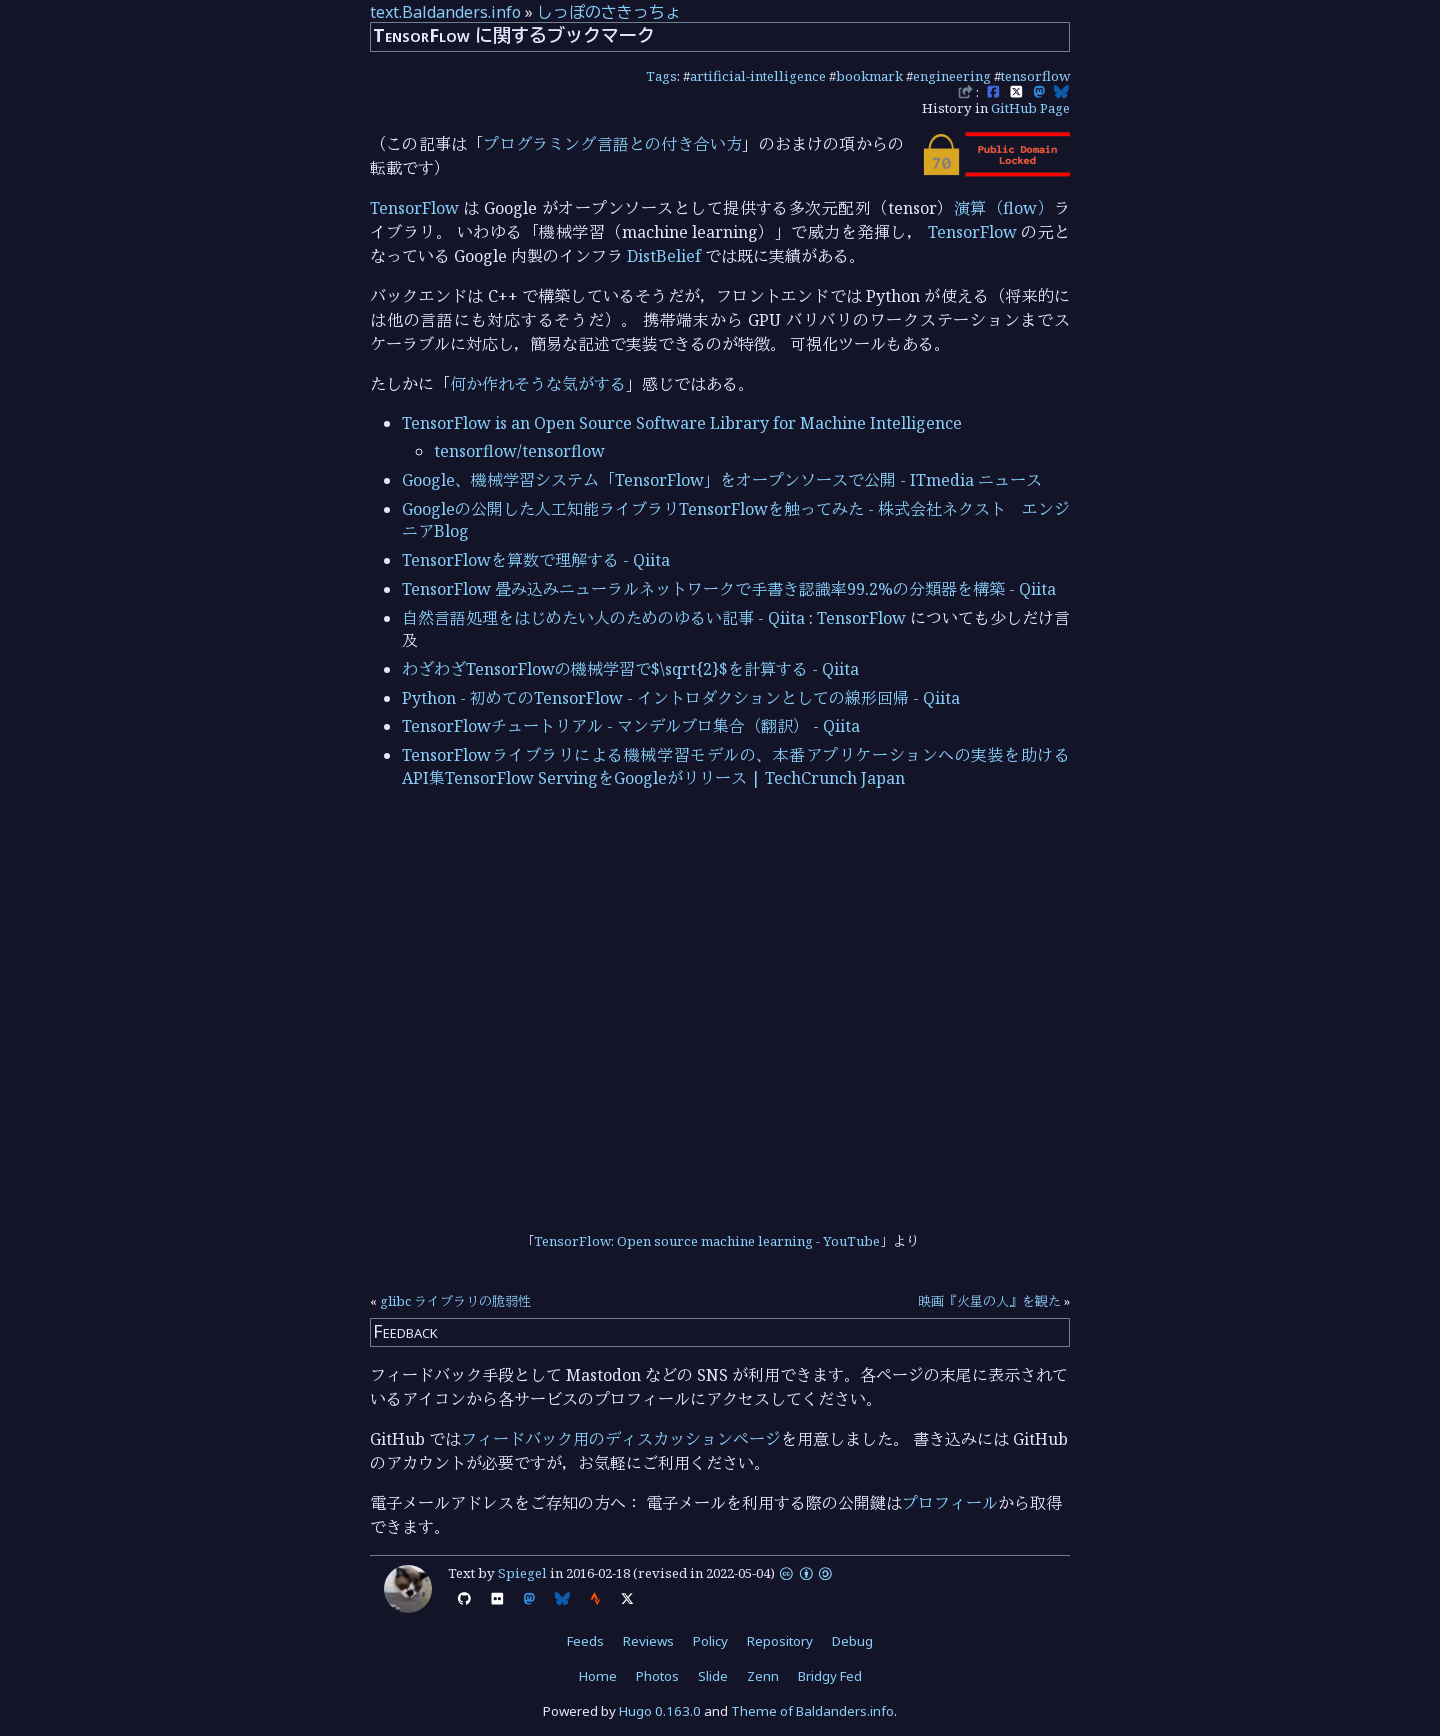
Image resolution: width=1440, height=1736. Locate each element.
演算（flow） (1004, 208)
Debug (852, 1641)
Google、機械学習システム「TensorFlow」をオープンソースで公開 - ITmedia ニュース (722, 480)
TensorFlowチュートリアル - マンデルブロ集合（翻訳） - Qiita (631, 726)
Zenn (763, 1676)
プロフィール (950, 1503)
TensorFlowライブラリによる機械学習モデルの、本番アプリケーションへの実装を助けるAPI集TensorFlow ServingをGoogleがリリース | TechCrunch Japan (736, 766)
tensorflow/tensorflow (519, 451)
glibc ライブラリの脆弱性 (455, 1301)
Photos (657, 1676)
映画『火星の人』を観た (989, 1301)
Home (598, 1676)
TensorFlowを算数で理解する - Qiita (536, 560)
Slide (713, 1676)
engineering (952, 76)
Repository (780, 1641)
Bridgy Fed (830, 1676)
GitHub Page (1030, 108)
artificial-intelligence (758, 76)
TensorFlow (414, 208)
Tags (661, 76)
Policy (710, 1641)
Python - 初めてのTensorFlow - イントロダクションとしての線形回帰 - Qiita (681, 698)
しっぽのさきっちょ (609, 12)
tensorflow (1035, 76)
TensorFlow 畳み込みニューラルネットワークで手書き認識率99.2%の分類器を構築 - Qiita (729, 589)
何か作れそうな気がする (538, 384)
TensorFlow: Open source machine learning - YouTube (707, 1241)
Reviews (648, 1641)
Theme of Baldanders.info (812, 1711)
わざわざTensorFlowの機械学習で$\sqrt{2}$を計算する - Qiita (630, 669)
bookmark (869, 76)
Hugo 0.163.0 (660, 1711)
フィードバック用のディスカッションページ (621, 1439)
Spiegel (522, 1573)
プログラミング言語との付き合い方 (612, 144)
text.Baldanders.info (445, 12)
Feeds (585, 1641)
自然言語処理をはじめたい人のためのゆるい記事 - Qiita (603, 618)
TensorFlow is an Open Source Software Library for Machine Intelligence (682, 423)
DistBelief (664, 256)
